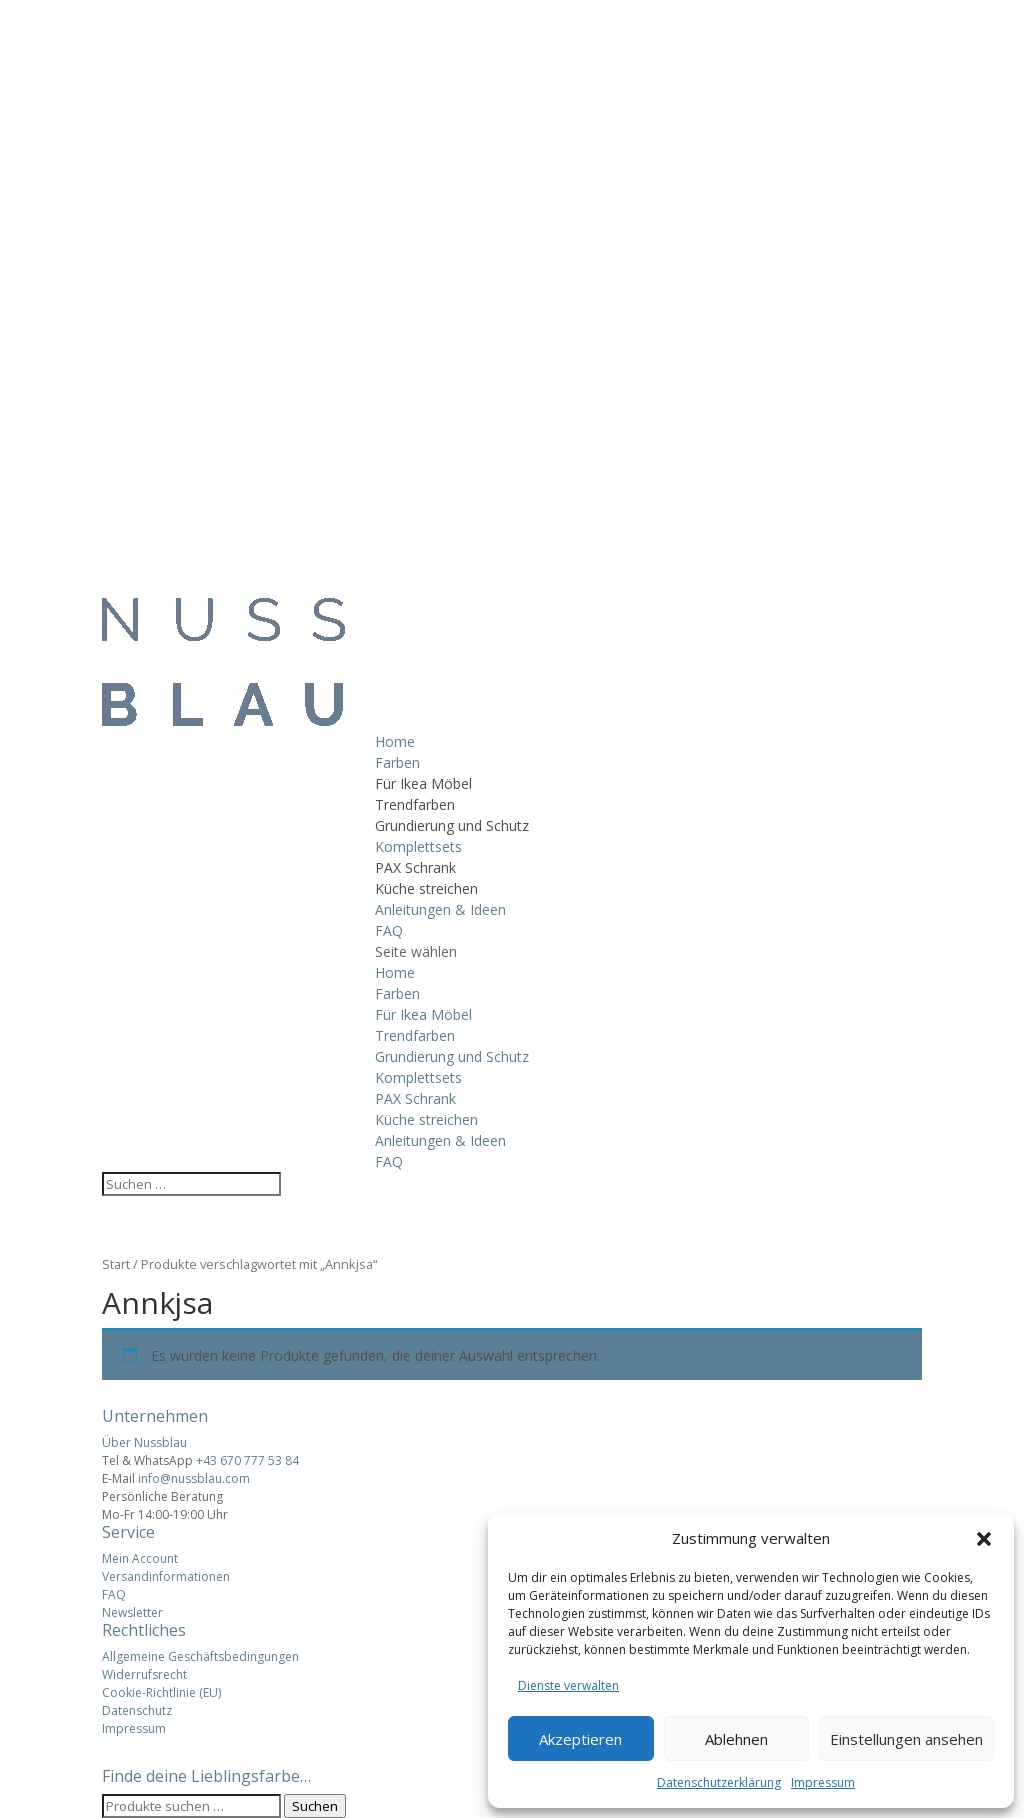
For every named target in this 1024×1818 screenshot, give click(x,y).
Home (395, 741)
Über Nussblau (144, 1442)
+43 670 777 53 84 (247, 1460)
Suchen (315, 1806)
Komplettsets (418, 846)
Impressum (823, 1782)
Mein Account (140, 1558)
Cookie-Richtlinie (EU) (161, 1692)
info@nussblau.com (194, 1478)
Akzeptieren (580, 1739)
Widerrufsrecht (144, 1674)
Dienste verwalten (568, 1685)
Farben (397, 762)
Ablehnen (736, 1739)
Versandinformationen (166, 1576)
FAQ (389, 930)
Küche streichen (426, 888)
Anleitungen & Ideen (440, 909)
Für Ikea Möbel (423, 783)
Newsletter (132, 1612)
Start (116, 1264)
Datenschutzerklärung (719, 1782)
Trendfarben (415, 804)
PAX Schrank (415, 867)
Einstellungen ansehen (906, 1739)
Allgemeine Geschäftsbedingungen (200, 1656)
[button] (984, 1539)
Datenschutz (137, 1710)
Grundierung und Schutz (452, 825)
